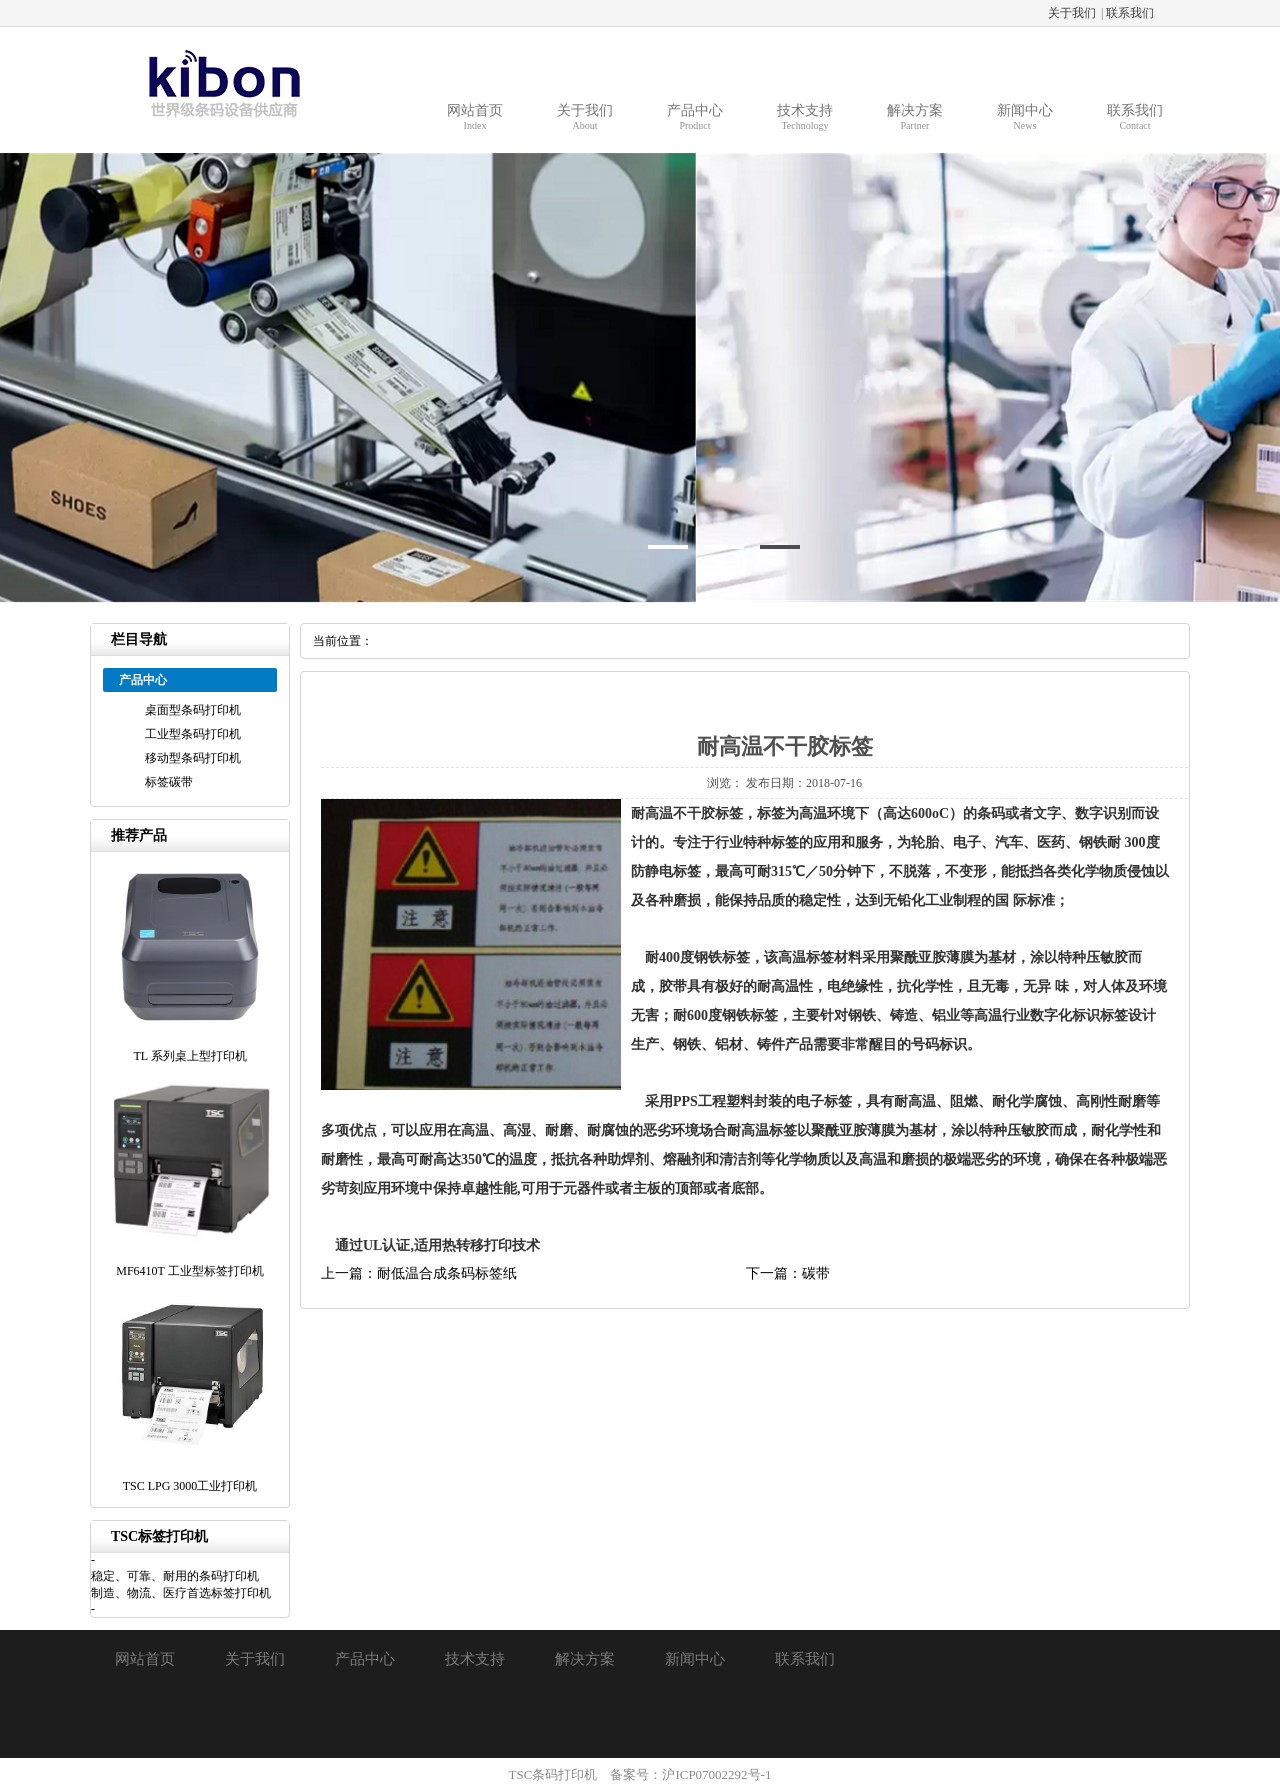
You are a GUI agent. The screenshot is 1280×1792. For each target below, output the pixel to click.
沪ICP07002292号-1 (716, 1774)
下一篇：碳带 (788, 1273)
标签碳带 (169, 782)
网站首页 (145, 1659)
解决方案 (585, 1659)
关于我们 (1072, 13)
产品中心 (365, 1659)
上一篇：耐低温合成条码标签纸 (419, 1273)
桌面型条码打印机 (193, 710)
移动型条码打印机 (193, 758)
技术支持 (475, 1659)
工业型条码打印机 (193, 734)
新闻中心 (695, 1659)
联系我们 (1130, 13)
